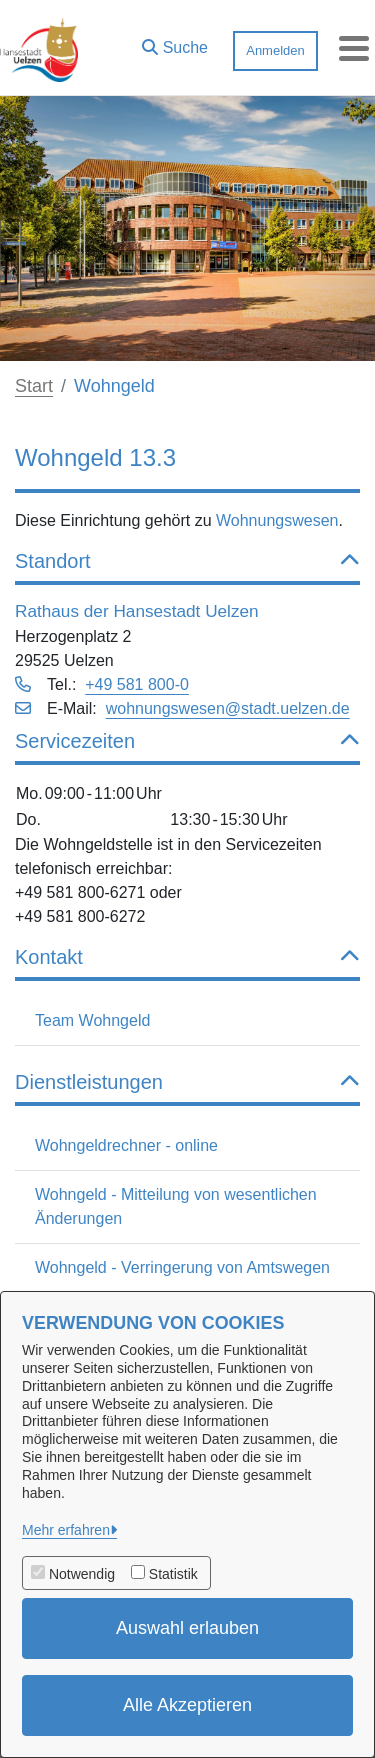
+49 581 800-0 (137, 684)
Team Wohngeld (92, 1020)
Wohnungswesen (277, 520)
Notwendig (82, 1574)
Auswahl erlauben (187, 1628)
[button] (175, 43)
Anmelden (275, 50)
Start (34, 386)
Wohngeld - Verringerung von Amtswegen (182, 1267)
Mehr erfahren (66, 1530)
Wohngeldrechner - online (126, 1145)
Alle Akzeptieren (187, 1705)
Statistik (173, 1574)
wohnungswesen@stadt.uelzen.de (228, 708)
